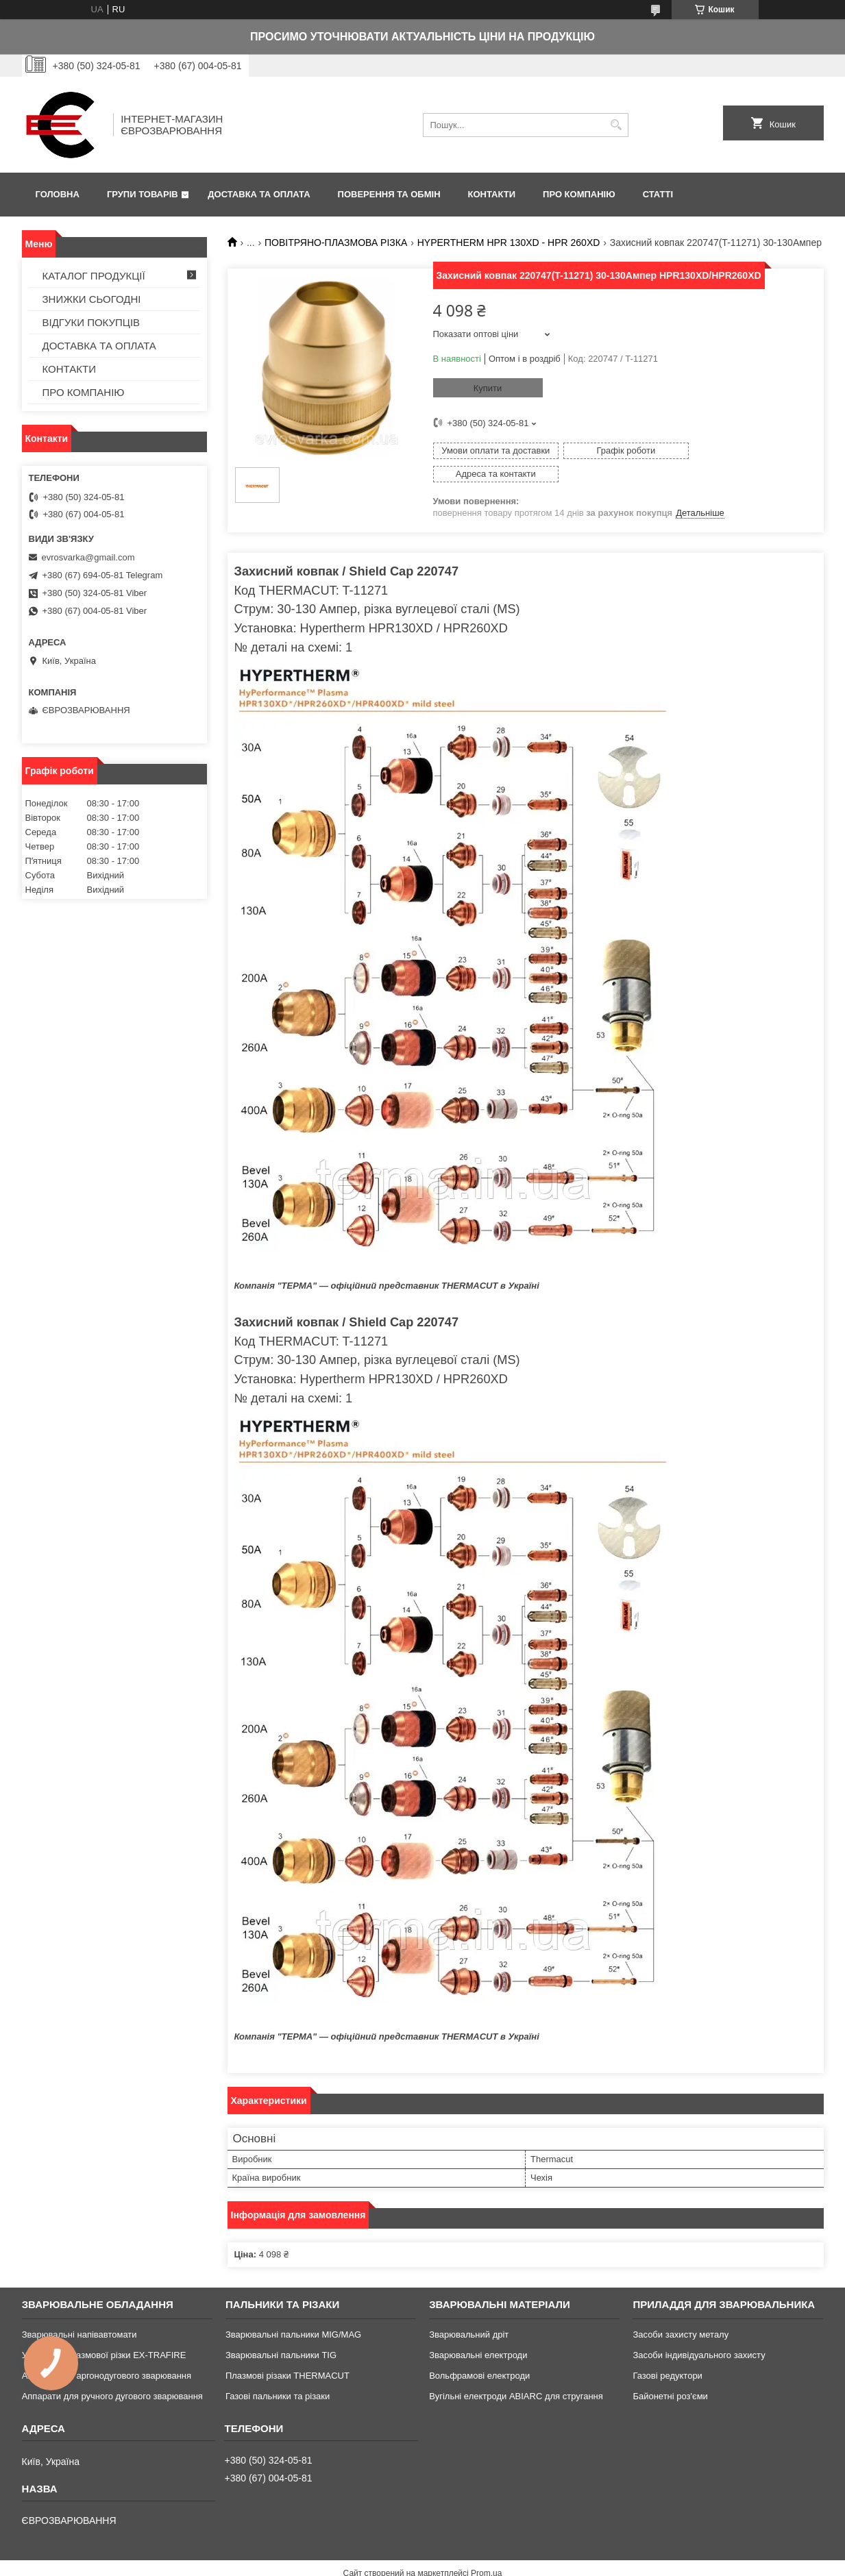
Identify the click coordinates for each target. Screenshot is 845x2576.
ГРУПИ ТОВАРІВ (142, 194)
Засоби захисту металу (680, 2312)
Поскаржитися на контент (412, 2563)
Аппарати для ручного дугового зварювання (112, 2373)
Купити (488, 388)
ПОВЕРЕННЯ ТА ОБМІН (389, 194)
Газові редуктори (667, 2353)
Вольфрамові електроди (479, 2353)
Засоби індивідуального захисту (699, 2332)
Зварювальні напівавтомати (79, 2312)
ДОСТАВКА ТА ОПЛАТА (259, 194)
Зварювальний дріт (469, 2312)
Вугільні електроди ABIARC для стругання (516, 2373)
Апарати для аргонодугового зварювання (106, 2353)
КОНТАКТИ (492, 194)
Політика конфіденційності (519, 2563)
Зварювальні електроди (478, 2332)
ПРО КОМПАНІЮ (579, 194)
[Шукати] (616, 125)
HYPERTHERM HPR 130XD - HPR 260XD (508, 242)
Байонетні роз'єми (670, 2373)
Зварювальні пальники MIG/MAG (293, 2312)
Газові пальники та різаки (277, 2373)
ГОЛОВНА (57, 194)
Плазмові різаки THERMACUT (287, 2353)
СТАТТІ (658, 194)
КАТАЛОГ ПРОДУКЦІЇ (93, 276)
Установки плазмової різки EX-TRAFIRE (104, 2332)
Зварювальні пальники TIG (280, 2332)
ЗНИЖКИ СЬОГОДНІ (91, 299)
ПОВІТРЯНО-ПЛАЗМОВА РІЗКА (336, 242)
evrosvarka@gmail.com (88, 557)
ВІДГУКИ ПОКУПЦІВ (91, 322)
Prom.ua (486, 2550)
